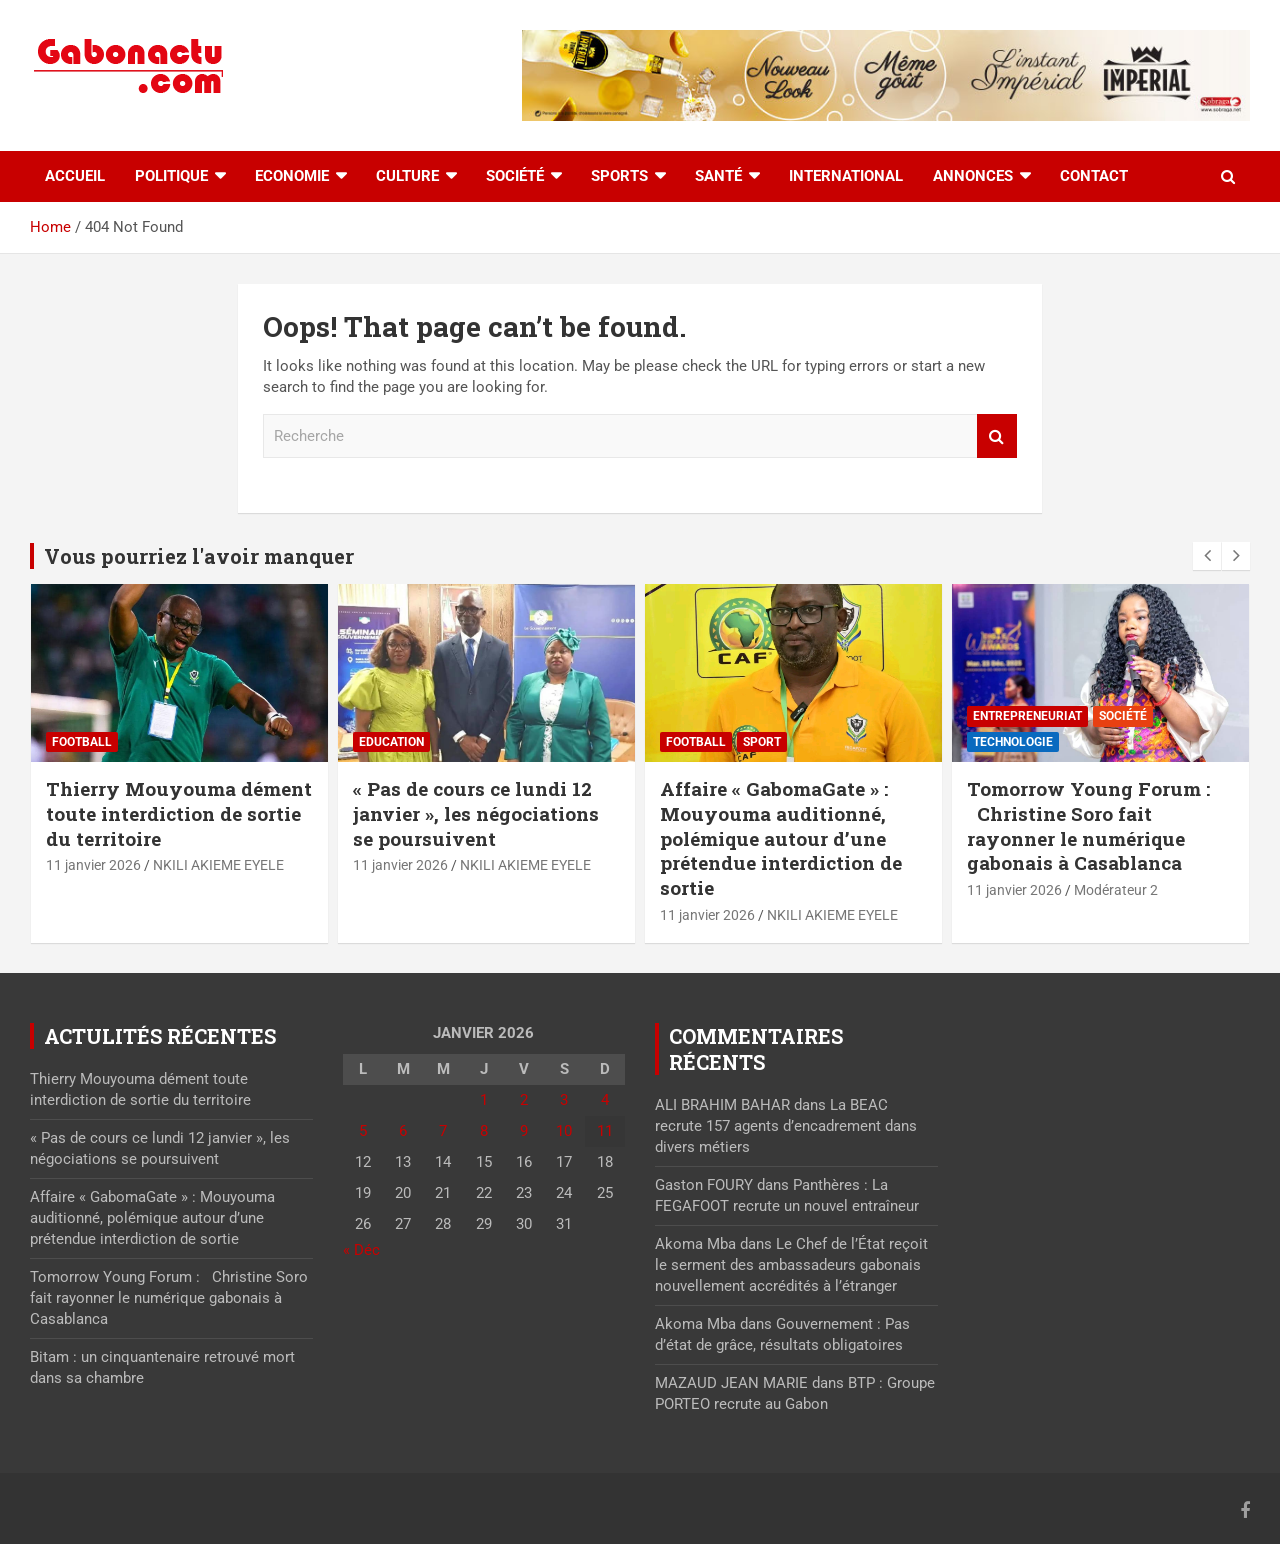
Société (515, 176)
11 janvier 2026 (93, 865)
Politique (171, 176)
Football (82, 742)
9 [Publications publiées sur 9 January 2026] (524, 1131)
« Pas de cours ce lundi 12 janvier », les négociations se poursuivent (476, 813)
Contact (1094, 176)
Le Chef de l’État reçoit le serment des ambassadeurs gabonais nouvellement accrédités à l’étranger (791, 1265)
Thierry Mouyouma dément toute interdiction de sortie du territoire (179, 813)
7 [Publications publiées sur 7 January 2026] (443, 1131)
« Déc (361, 1250)
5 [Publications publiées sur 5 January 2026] (363, 1131)
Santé (718, 176)
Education (391, 742)
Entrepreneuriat (1027, 716)
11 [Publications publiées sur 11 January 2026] (605, 1131)
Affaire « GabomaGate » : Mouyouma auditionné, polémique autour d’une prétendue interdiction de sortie (781, 838)
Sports (619, 176)
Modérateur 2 (1116, 890)
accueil (75, 176)
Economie (292, 176)
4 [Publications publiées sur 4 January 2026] (605, 1100)
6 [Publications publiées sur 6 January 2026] (403, 1131)
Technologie (1013, 742)
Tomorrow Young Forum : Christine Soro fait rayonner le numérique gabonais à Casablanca (1088, 825)
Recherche (997, 436)
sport (762, 742)
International (846, 176)
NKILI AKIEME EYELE (218, 865)
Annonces (973, 176)
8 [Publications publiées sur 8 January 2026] (484, 1131)
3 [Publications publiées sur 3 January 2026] (564, 1100)
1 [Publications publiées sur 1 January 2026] (484, 1100)
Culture (407, 176)
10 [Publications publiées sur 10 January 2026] (564, 1131)
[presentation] (1207, 556)
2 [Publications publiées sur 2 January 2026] (524, 1100)
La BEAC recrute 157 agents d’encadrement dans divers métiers (786, 1126)
